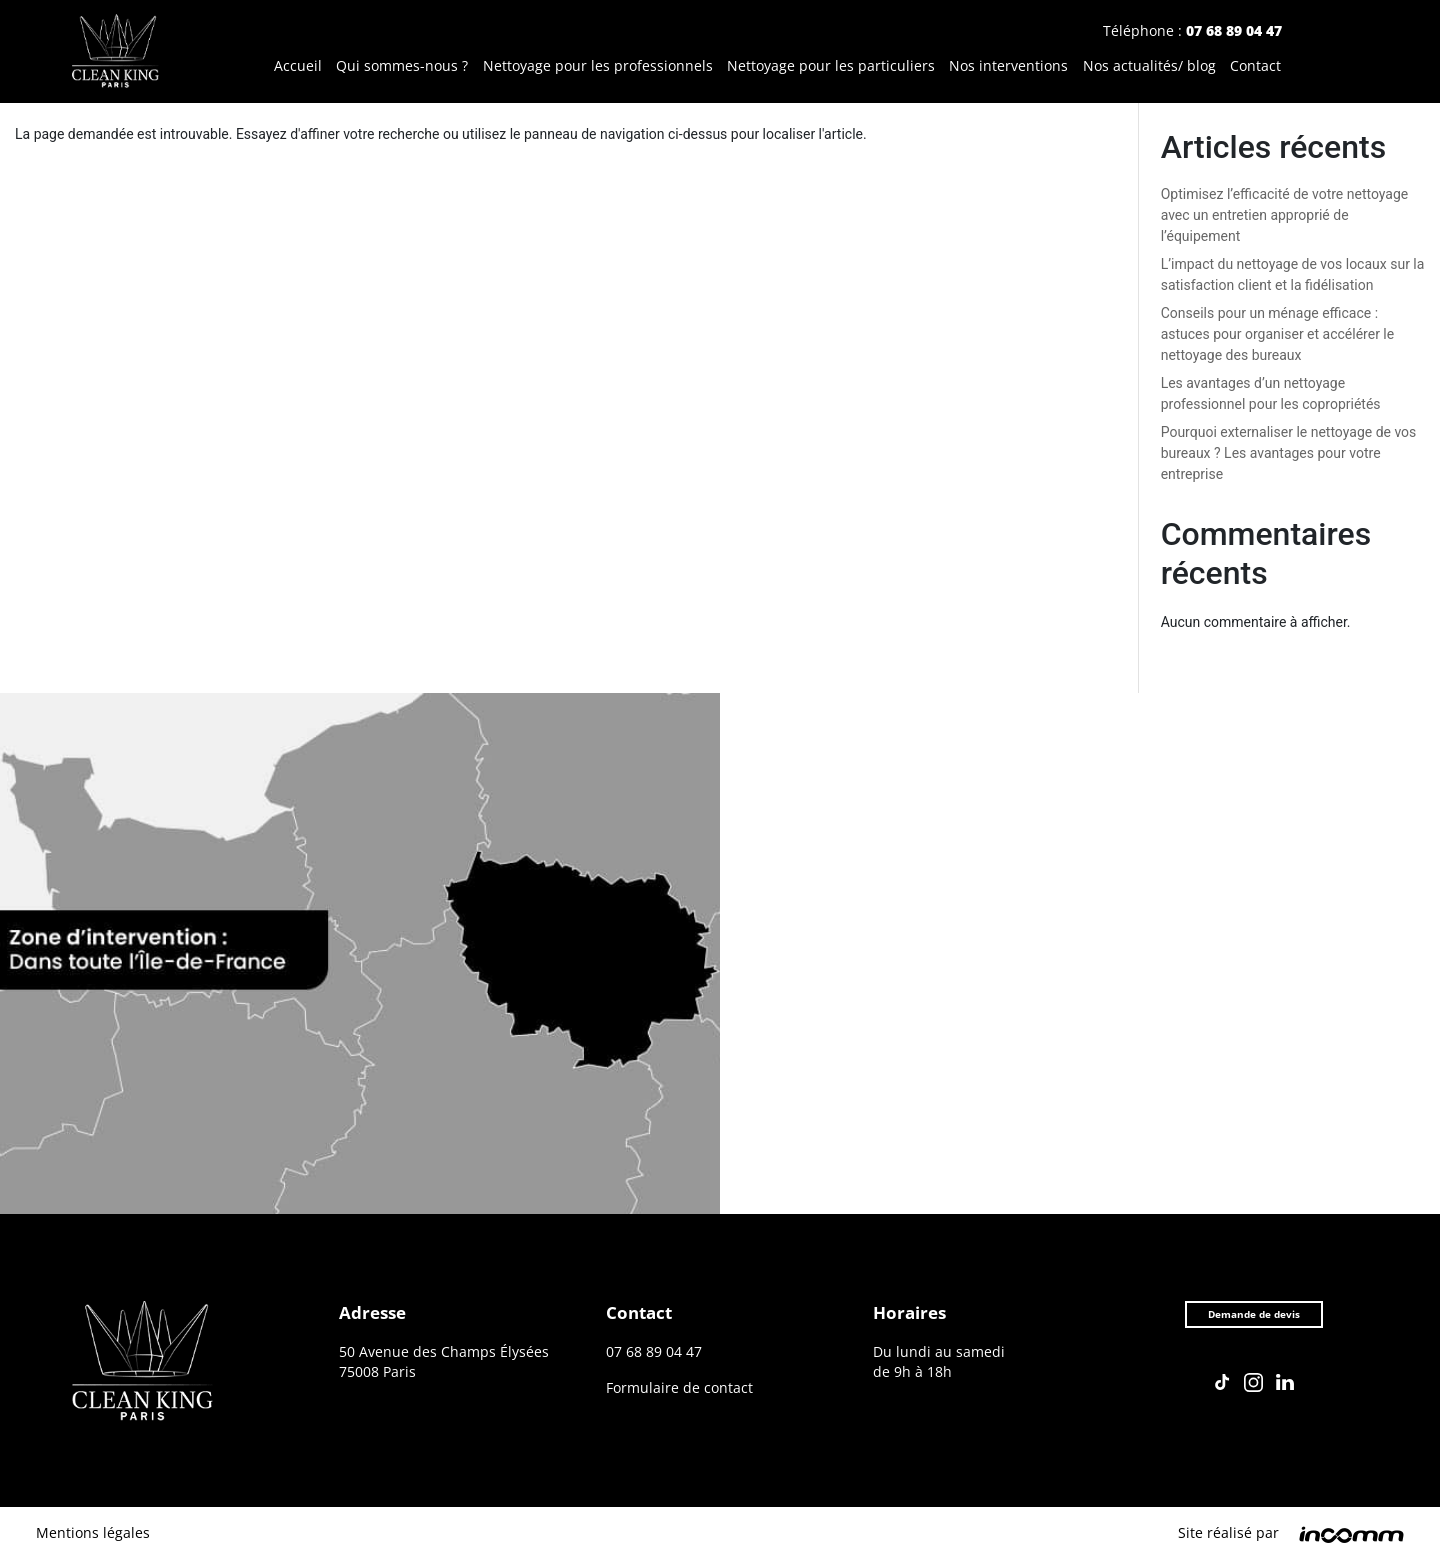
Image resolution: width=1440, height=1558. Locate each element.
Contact (1255, 67)
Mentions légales (93, 1532)
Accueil (298, 67)
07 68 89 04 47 (1234, 30)
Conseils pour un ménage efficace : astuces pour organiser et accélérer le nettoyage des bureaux (1278, 334)
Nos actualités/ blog (1149, 67)
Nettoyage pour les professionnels (598, 67)
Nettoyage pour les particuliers (831, 67)
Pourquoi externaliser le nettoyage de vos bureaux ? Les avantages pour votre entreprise (1289, 453)
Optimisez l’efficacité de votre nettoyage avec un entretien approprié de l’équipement (1285, 215)
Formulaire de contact (679, 1388)
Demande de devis (1253, 1318)
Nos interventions (1008, 67)
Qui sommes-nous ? (402, 67)
